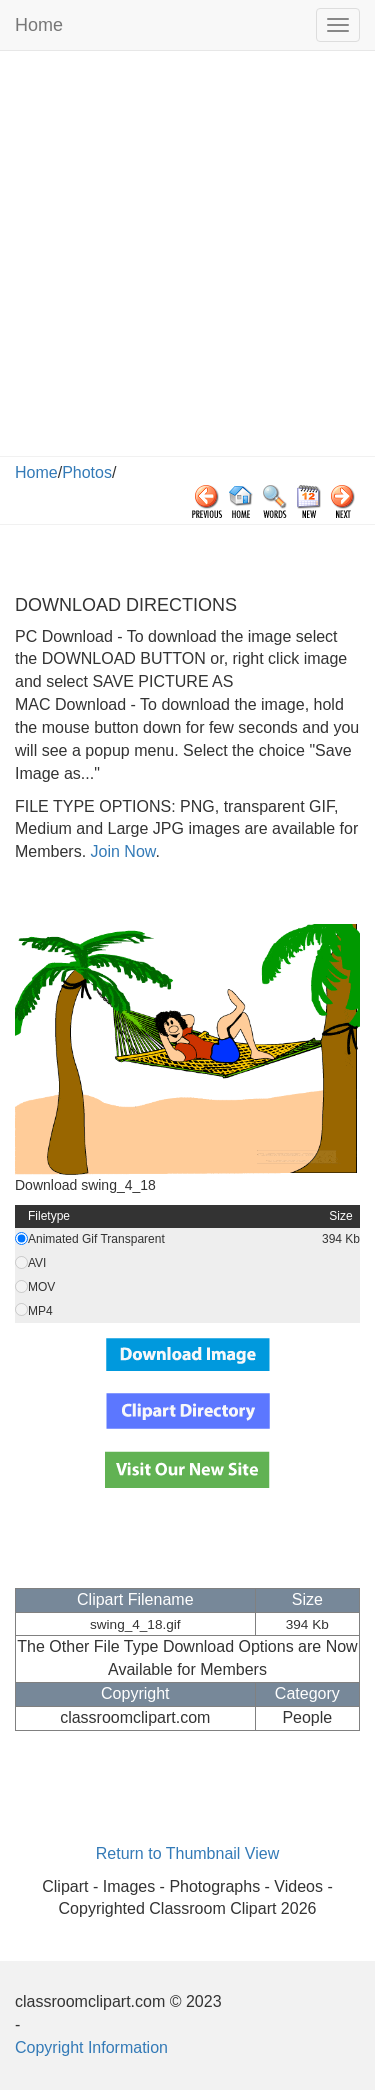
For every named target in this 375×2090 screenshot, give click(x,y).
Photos (87, 472)
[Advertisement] (187, 258)
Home (39, 25)
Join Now (120, 851)
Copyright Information (91, 2047)
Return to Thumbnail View (188, 1853)
